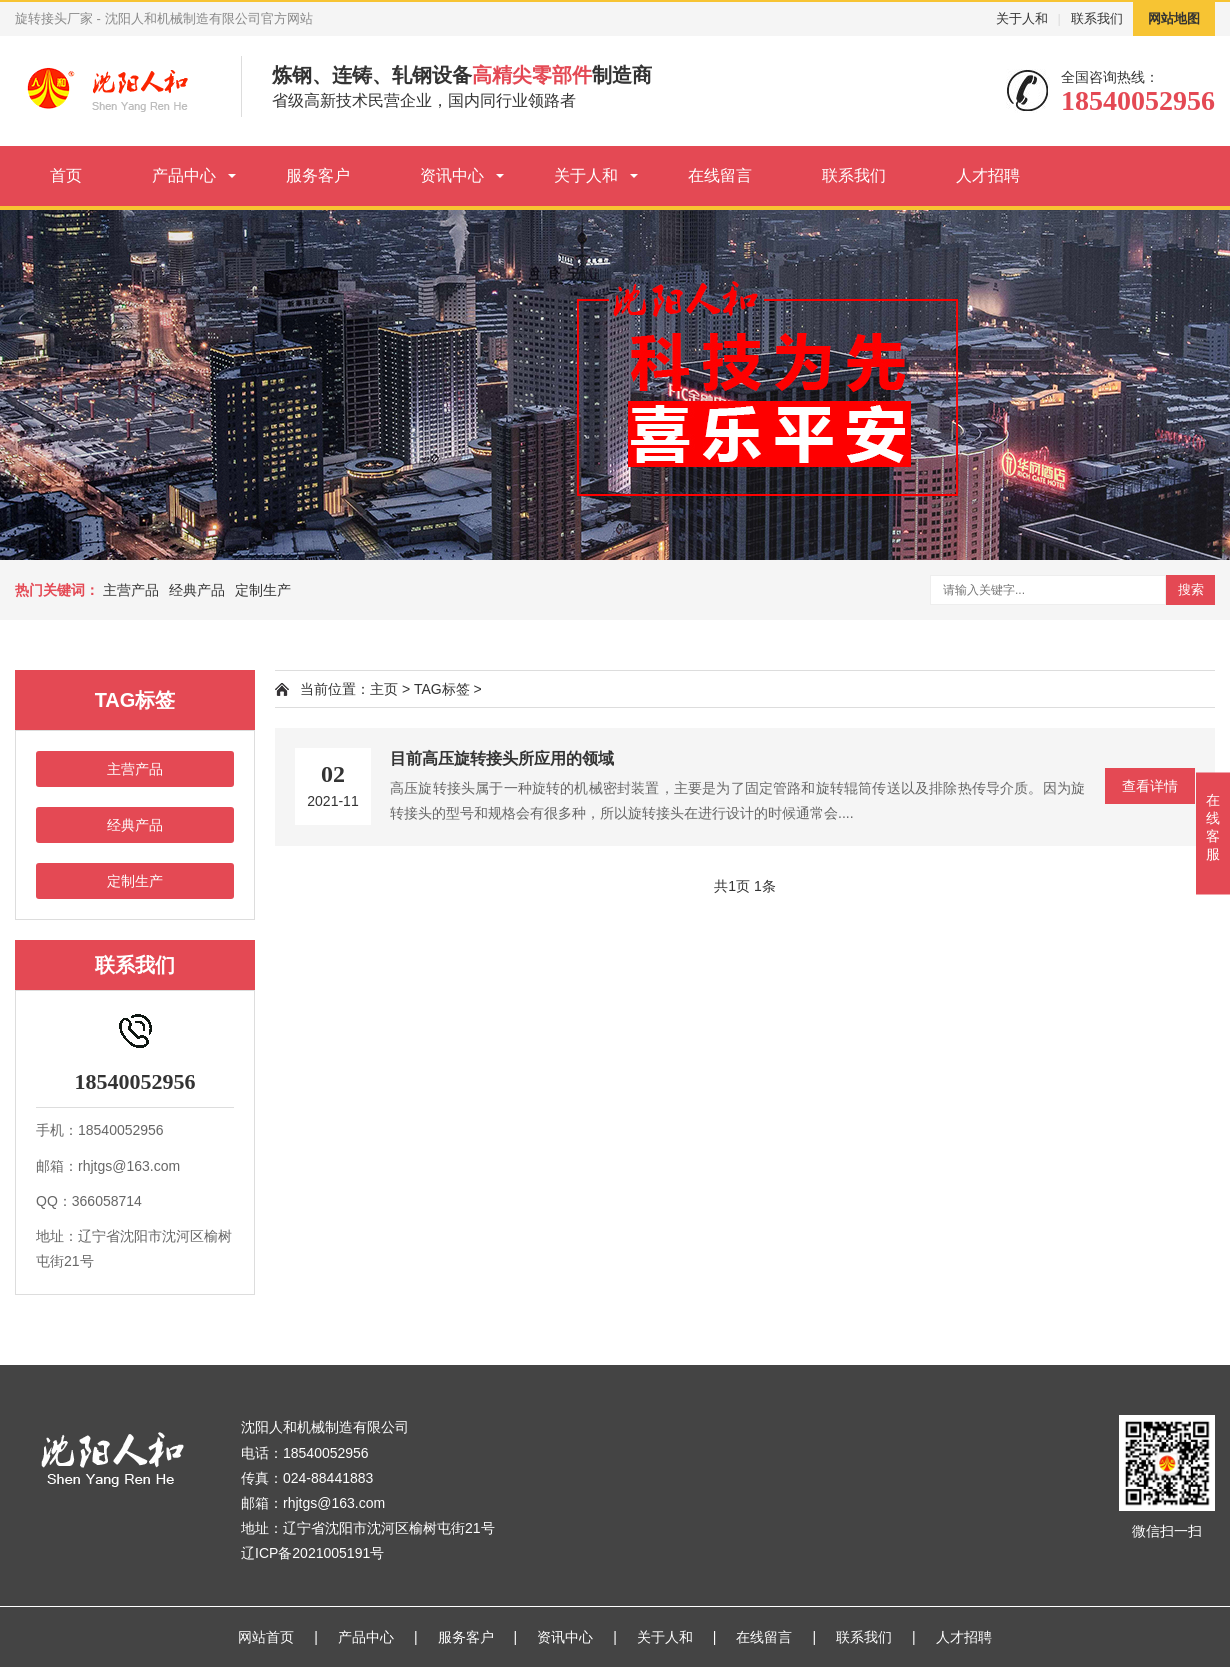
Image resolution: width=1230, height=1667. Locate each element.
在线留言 (720, 175)
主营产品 (131, 590)
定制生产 (263, 590)
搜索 (1191, 589)
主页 (384, 689)
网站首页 (266, 1637)
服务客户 (318, 175)
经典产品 (197, 590)
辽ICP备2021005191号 (312, 1553)
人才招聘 (988, 175)
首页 (66, 175)
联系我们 (1097, 18)
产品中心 (184, 175)
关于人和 (1022, 18)
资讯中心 (452, 175)
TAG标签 (442, 689)
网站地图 (1174, 18)
